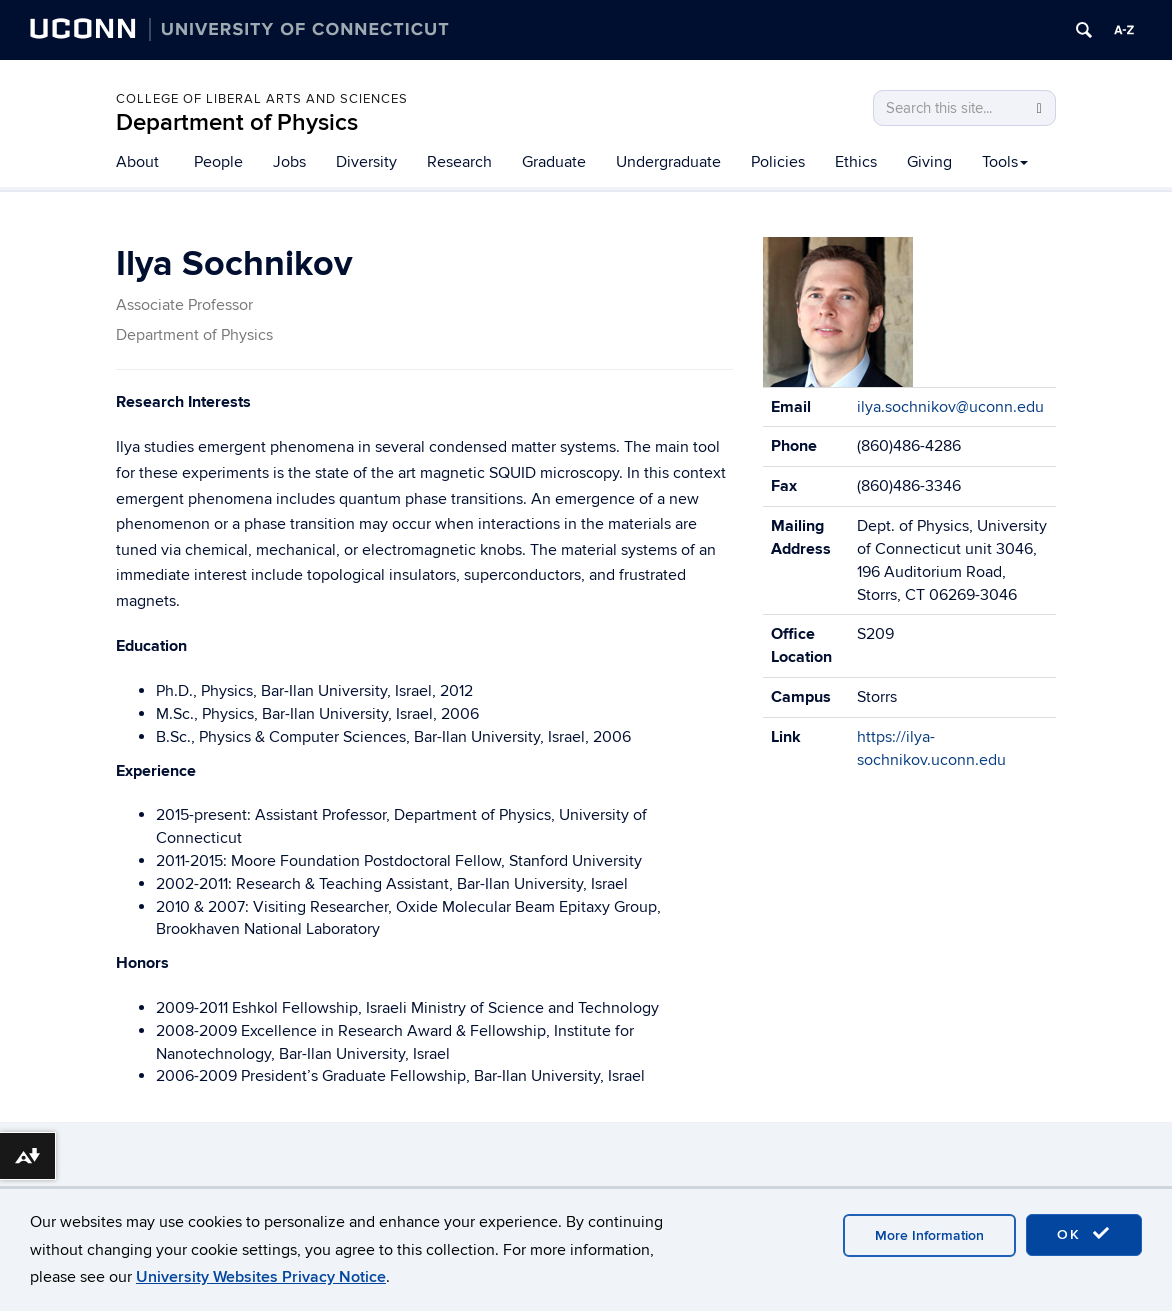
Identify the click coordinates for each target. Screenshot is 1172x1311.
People (218, 162)
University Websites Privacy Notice (261, 1277)
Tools (1005, 162)
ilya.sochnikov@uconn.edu (950, 407)
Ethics (856, 162)
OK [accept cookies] (1084, 1234)
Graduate (554, 162)
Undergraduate (668, 162)
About (137, 162)
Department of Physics (237, 122)
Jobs (289, 162)
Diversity (366, 162)
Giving (929, 162)
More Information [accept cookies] (929, 1235)
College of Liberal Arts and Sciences (262, 99)
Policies (778, 162)
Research (459, 162)
